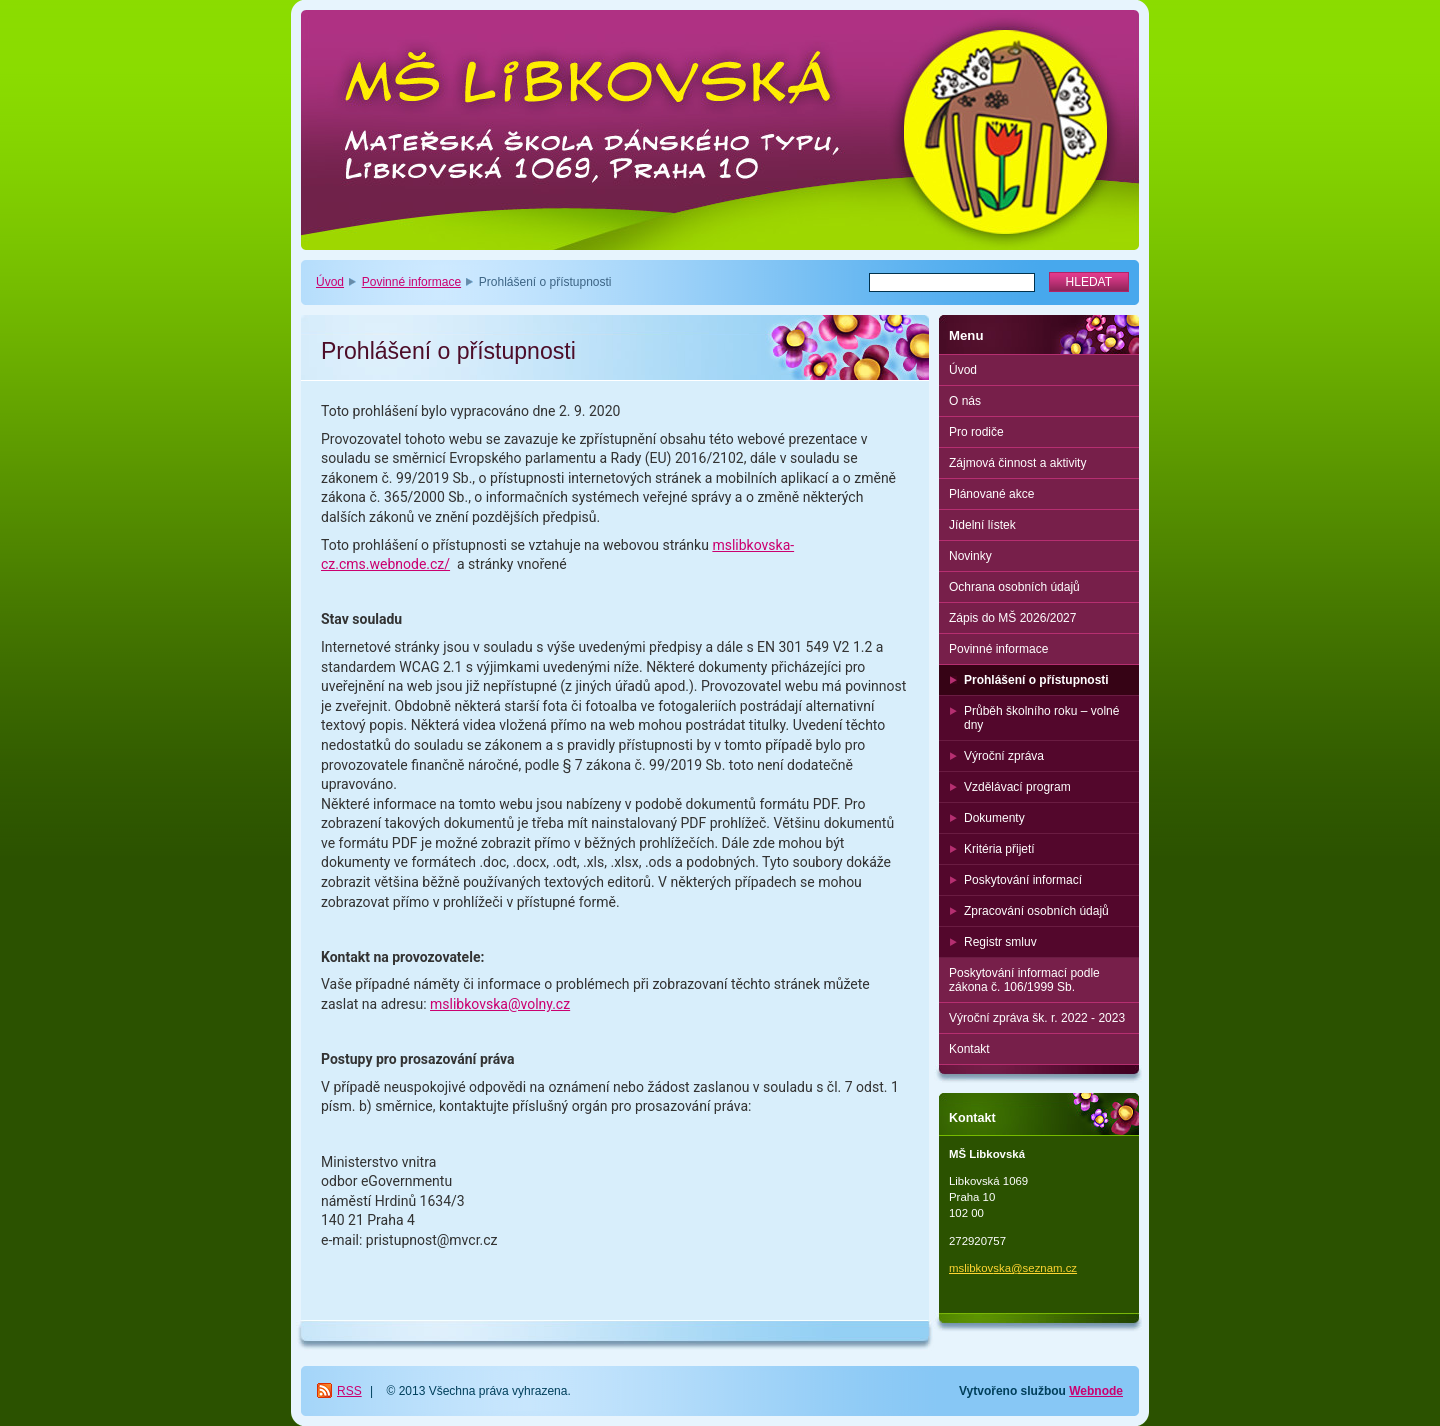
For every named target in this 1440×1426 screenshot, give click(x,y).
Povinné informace (411, 282)
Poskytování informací (1023, 880)
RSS (349, 1391)
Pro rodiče (976, 432)
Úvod (330, 282)
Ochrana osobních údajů (1014, 587)
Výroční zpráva (1004, 756)
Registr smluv (1000, 942)
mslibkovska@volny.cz (500, 1004)
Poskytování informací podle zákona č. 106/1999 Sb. (1024, 980)
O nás (965, 401)
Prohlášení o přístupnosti (1036, 680)
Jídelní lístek (982, 525)
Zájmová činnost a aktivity (1017, 463)
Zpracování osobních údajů (1036, 911)
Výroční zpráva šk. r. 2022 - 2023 (1037, 1018)
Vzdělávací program (1017, 787)
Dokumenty (994, 818)
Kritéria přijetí (999, 849)
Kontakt (969, 1049)
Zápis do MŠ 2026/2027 (1012, 618)
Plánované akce (991, 494)
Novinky (970, 556)
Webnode (1096, 1391)
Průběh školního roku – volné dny (1041, 718)
